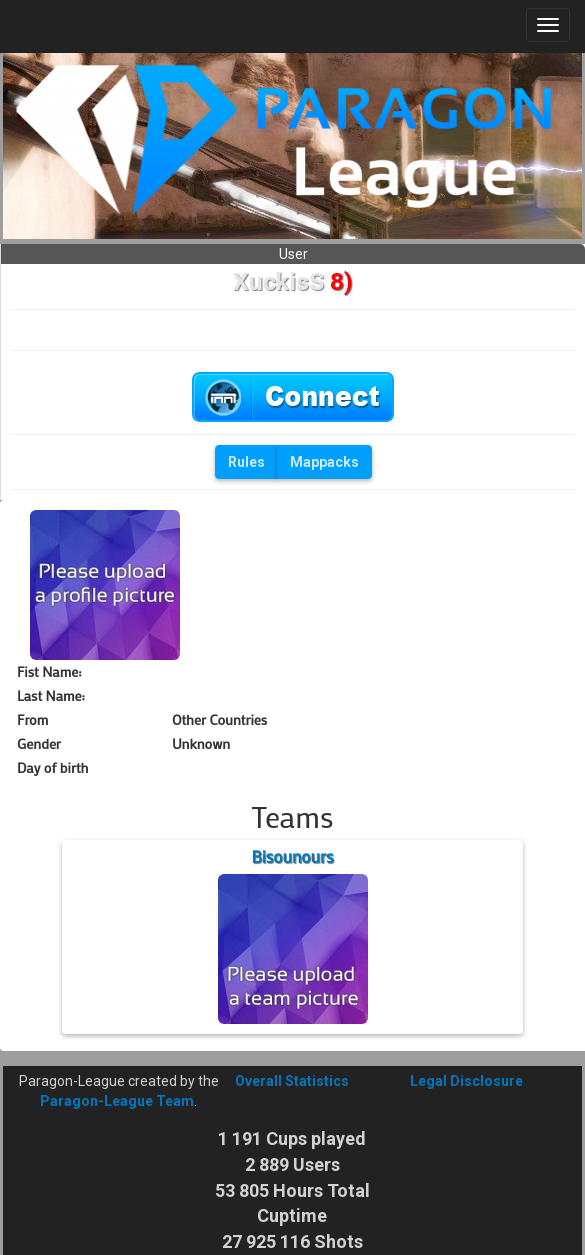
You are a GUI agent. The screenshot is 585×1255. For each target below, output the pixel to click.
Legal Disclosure (466, 1081)
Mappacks (324, 462)
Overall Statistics (292, 1081)
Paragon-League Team (117, 1101)
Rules (246, 462)
